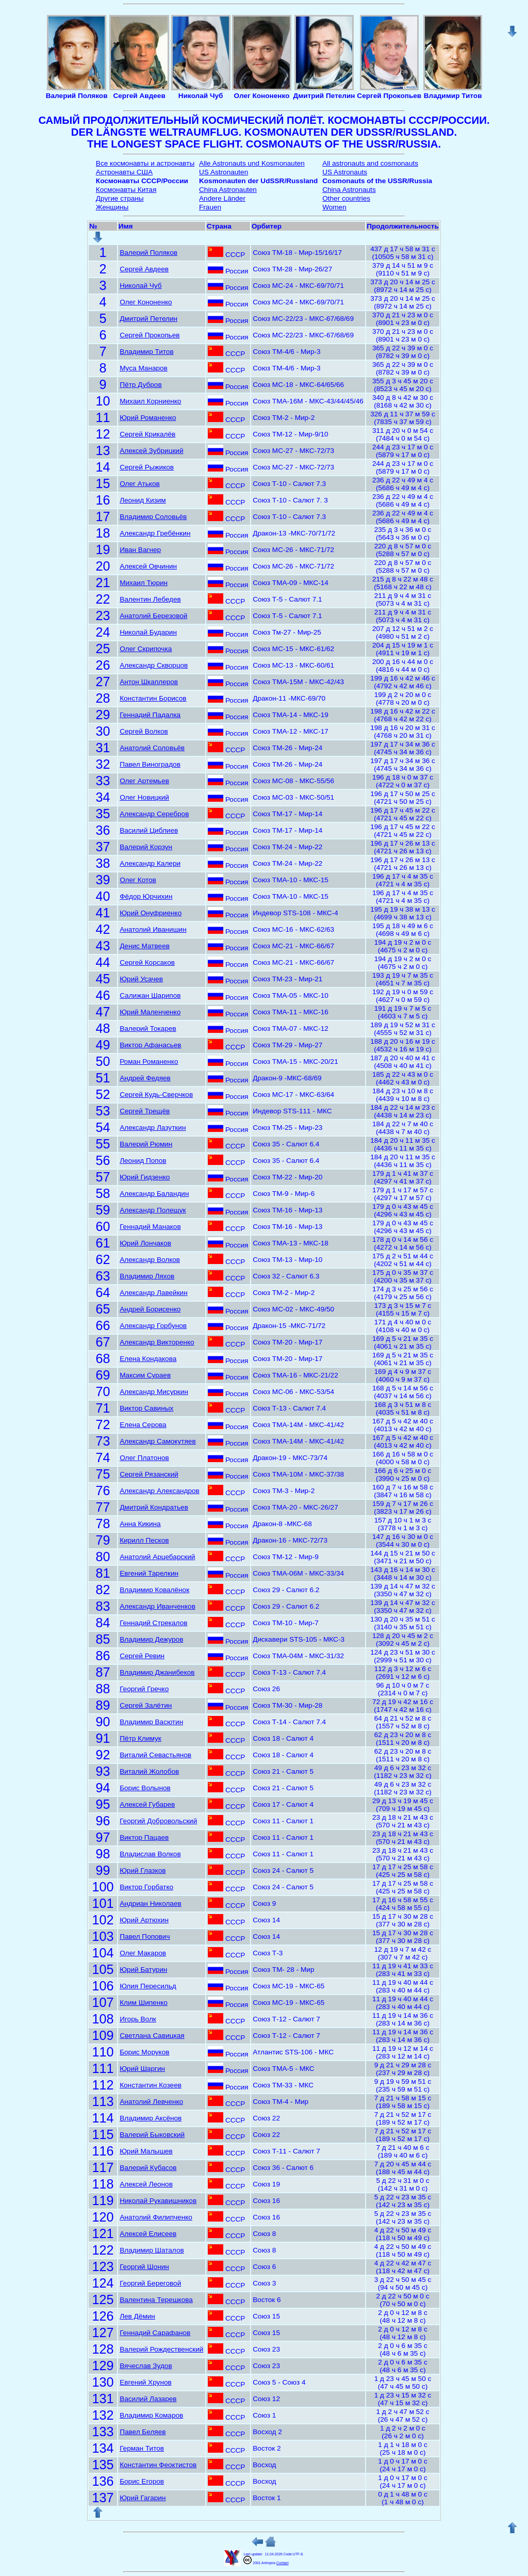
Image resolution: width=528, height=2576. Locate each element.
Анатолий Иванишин (153, 929)
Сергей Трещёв (145, 1111)
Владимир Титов (147, 351)
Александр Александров (160, 1491)
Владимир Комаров (151, 2415)
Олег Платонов (144, 1458)
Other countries (346, 198)
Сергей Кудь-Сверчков (156, 1094)
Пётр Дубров (140, 384)
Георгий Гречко (144, 1689)
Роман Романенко (149, 1061)
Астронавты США (124, 172)
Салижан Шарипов (150, 995)
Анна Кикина (140, 1524)
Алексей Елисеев (148, 2234)
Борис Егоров (142, 2481)
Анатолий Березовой (153, 616)
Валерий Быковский (152, 2134)
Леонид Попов (143, 1160)
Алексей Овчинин (148, 566)
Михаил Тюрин (144, 583)
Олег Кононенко (146, 302)
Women (334, 207)
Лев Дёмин (137, 2316)
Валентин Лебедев (150, 599)
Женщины (112, 207)
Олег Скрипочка (146, 649)
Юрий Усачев (141, 979)
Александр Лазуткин (153, 1127)
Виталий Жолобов (149, 1771)
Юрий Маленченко (150, 1012)
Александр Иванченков (157, 1606)
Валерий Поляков (148, 252)
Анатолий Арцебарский (157, 1557)
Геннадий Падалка (150, 715)
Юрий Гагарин (143, 2498)
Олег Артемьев (144, 781)
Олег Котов (138, 880)
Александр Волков (150, 1259)
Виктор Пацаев (144, 1837)
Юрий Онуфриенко (151, 913)
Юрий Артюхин (144, 1920)
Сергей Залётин (146, 1705)
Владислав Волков (150, 1854)
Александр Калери (150, 863)
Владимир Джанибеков (157, 1672)
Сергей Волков (144, 731)
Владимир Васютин (151, 1722)
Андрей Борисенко (150, 1309)
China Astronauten (228, 189)
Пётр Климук (140, 1738)
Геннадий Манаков (150, 1226)
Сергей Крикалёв (147, 434)
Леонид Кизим (143, 500)
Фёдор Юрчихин (146, 896)
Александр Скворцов (154, 665)
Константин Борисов (153, 698)
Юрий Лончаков (145, 1243)
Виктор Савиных (146, 1408)
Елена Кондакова (148, 1359)
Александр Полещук (153, 1210)
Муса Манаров (144, 368)
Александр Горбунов (153, 1326)
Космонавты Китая (126, 189)
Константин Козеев (151, 2085)
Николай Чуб (140, 285)
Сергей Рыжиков (147, 467)
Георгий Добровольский (158, 1821)
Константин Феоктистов (158, 2465)
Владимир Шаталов (152, 2250)
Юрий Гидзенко (145, 1177)
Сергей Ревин (142, 1656)
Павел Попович (145, 1936)
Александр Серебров (154, 814)
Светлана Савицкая (152, 2035)
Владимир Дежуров (151, 1639)
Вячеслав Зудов (146, 2366)
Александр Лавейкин (154, 1293)
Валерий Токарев (148, 1028)
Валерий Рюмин (146, 1144)
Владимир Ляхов (147, 1276)
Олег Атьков (140, 484)
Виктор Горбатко (146, 1887)
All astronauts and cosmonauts (370, 163)
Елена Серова (143, 1425)
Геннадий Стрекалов (153, 1623)
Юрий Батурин (143, 1969)
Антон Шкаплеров (149, 682)
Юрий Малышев (146, 2151)
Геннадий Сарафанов (155, 2333)
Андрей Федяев (145, 1078)
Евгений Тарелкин (149, 1573)
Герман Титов (142, 2448)
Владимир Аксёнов (151, 2118)
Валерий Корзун (146, 847)
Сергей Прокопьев (149, 335)
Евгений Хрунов (146, 2382)
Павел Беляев (143, 2432)
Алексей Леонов (146, 2184)
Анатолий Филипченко (156, 2217)
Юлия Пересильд (148, 1986)
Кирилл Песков (144, 1540)
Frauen (210, 207)
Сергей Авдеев (144, 269)
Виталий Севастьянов (155, 1755)
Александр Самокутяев (158, 1441)
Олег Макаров (143, 1953)
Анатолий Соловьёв (152, 748)
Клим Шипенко (144, 2002)
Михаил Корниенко (150, 401)
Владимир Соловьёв (153, 517)
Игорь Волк (138, 2019)
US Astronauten (223, 172)
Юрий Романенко (148, 418)
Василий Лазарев (148, 2399)
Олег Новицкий (144, 797)
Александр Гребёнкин (155, 533)
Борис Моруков (144, 2052)
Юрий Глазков (143, 1870)
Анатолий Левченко (151, 2101)
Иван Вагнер (140, 550)
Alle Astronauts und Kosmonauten (252, 163)
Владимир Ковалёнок (154, 1590)
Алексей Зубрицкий (151, 451)
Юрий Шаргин (142, 2068)
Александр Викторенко (157, 1342)
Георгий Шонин (144, 2267)
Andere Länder (222, 198)
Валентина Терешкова (156, 2300)
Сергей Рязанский (149, 1474)
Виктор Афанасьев (150, 1045)
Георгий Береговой (150, 2283)
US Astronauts (344, 172)
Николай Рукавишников (158, 2201)
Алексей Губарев (147, 1804)
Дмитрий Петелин (148, 318)
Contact (282, 2563)
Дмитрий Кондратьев (154, 1507)
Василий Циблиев (149, 830)
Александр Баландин (154, 1193)
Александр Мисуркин (154, 1392)
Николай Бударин (148, 632)
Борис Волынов (145, 1788)
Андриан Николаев (151, 1903)
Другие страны (120, 198)
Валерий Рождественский (161, 2349)
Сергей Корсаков (147, 962)
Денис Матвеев (145, 946)
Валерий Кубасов (148, 2168)
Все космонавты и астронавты (145, 163)
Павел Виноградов (150, 764)
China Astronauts (349, 189)
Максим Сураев (145, 1375)
